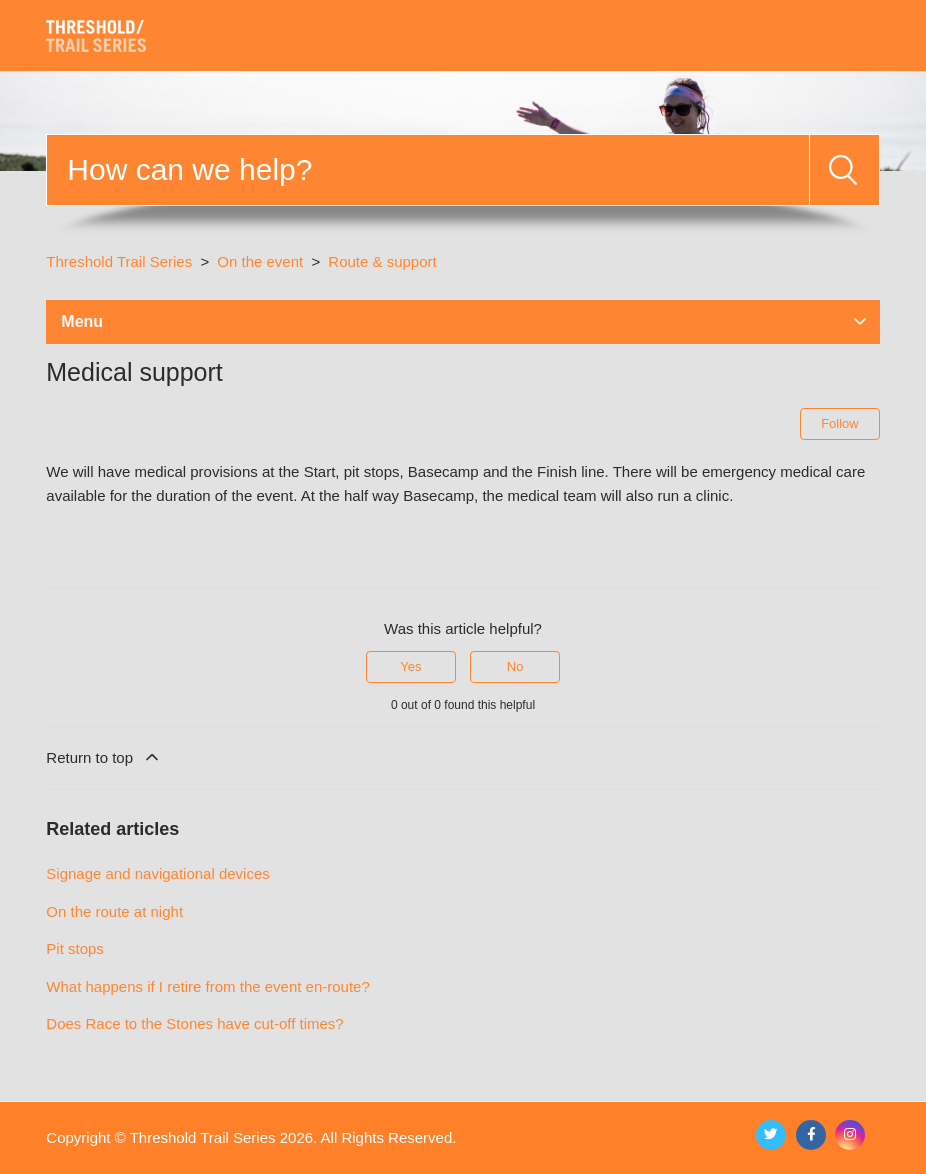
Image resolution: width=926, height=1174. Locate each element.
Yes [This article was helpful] (410, 666)
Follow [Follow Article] (840, 423)
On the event (262, 261)
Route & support (382, 261)
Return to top (104, 757)
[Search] (427, 170)
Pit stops (75, 948)
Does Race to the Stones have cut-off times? (194, 1023)
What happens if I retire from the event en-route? (208, 986)
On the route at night (114, 911)
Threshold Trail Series (119, 261)
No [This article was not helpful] (515, 666)
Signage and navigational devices (158, 873)
